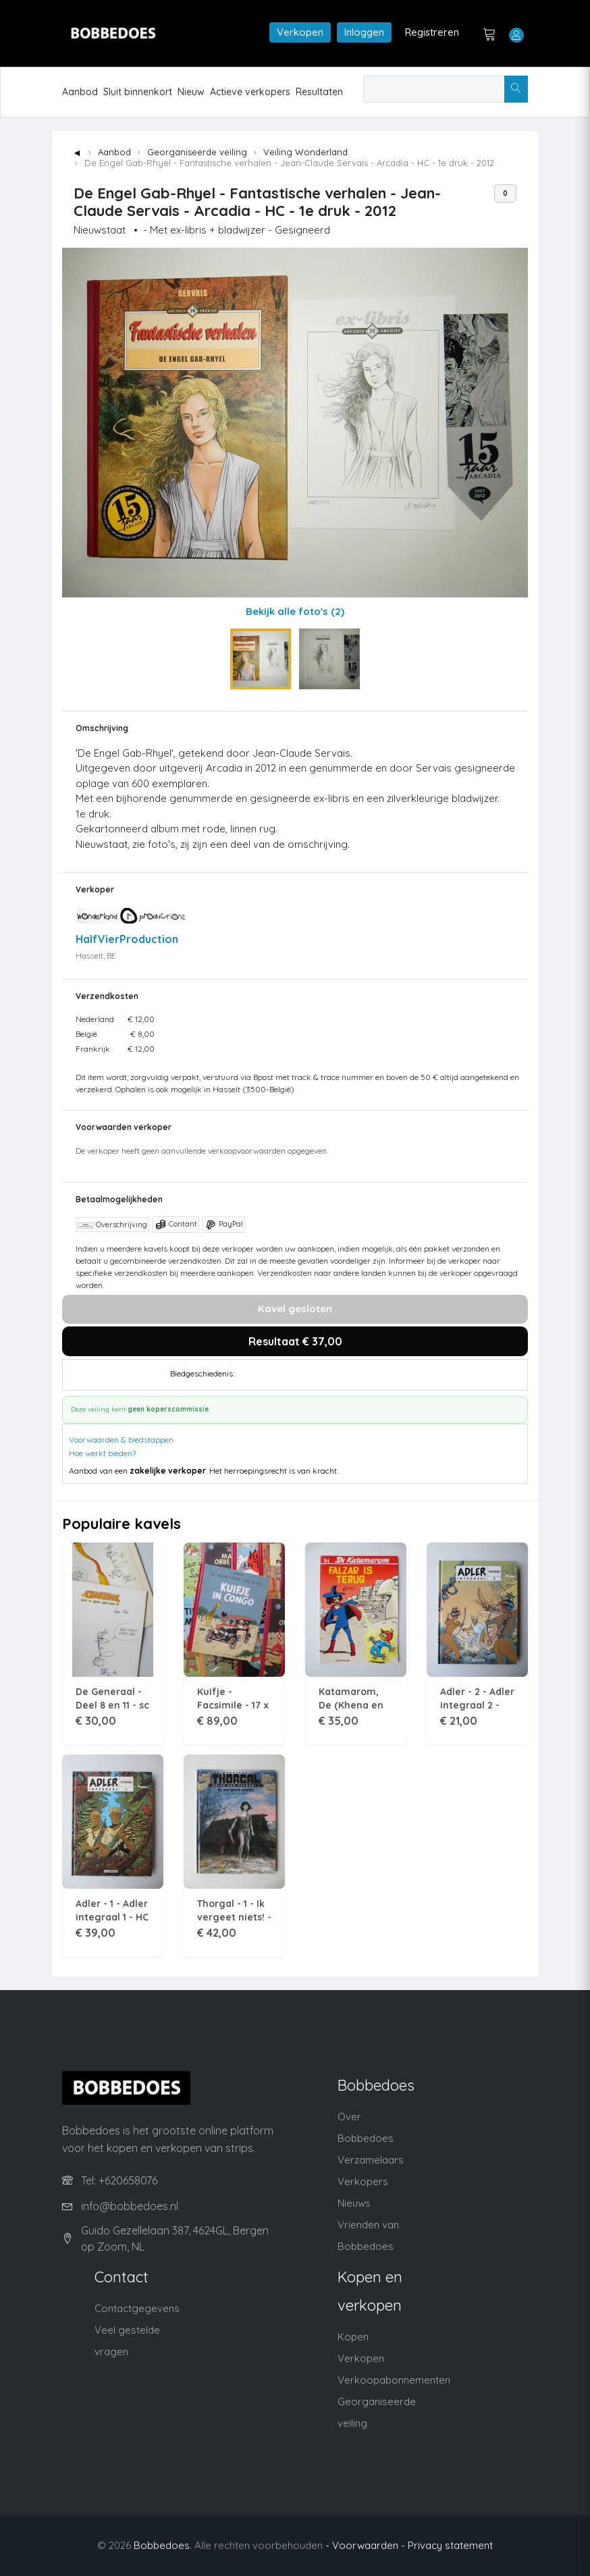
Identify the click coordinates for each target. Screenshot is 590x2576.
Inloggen (364, 32)
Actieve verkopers (250, 92)
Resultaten (319, 92)
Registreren (432, 32)
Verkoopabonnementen (394, 2379)
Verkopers (363, 2181)
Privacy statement (450, 2545)
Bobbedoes (162, 2545)
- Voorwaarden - (365, 2545)
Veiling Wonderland (305, 151)
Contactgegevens (137, 2308)
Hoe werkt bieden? (102, 1453)
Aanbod (80, 92)
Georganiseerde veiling (197, 151)
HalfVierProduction (127, 939)
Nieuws (354, 2203)
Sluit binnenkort (137, 92)
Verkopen (300, 32)
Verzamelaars (371, 2159)
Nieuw (191, 92)
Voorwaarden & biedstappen (121, 1439)
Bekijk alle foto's (295, 611)
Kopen (353, 2336)
